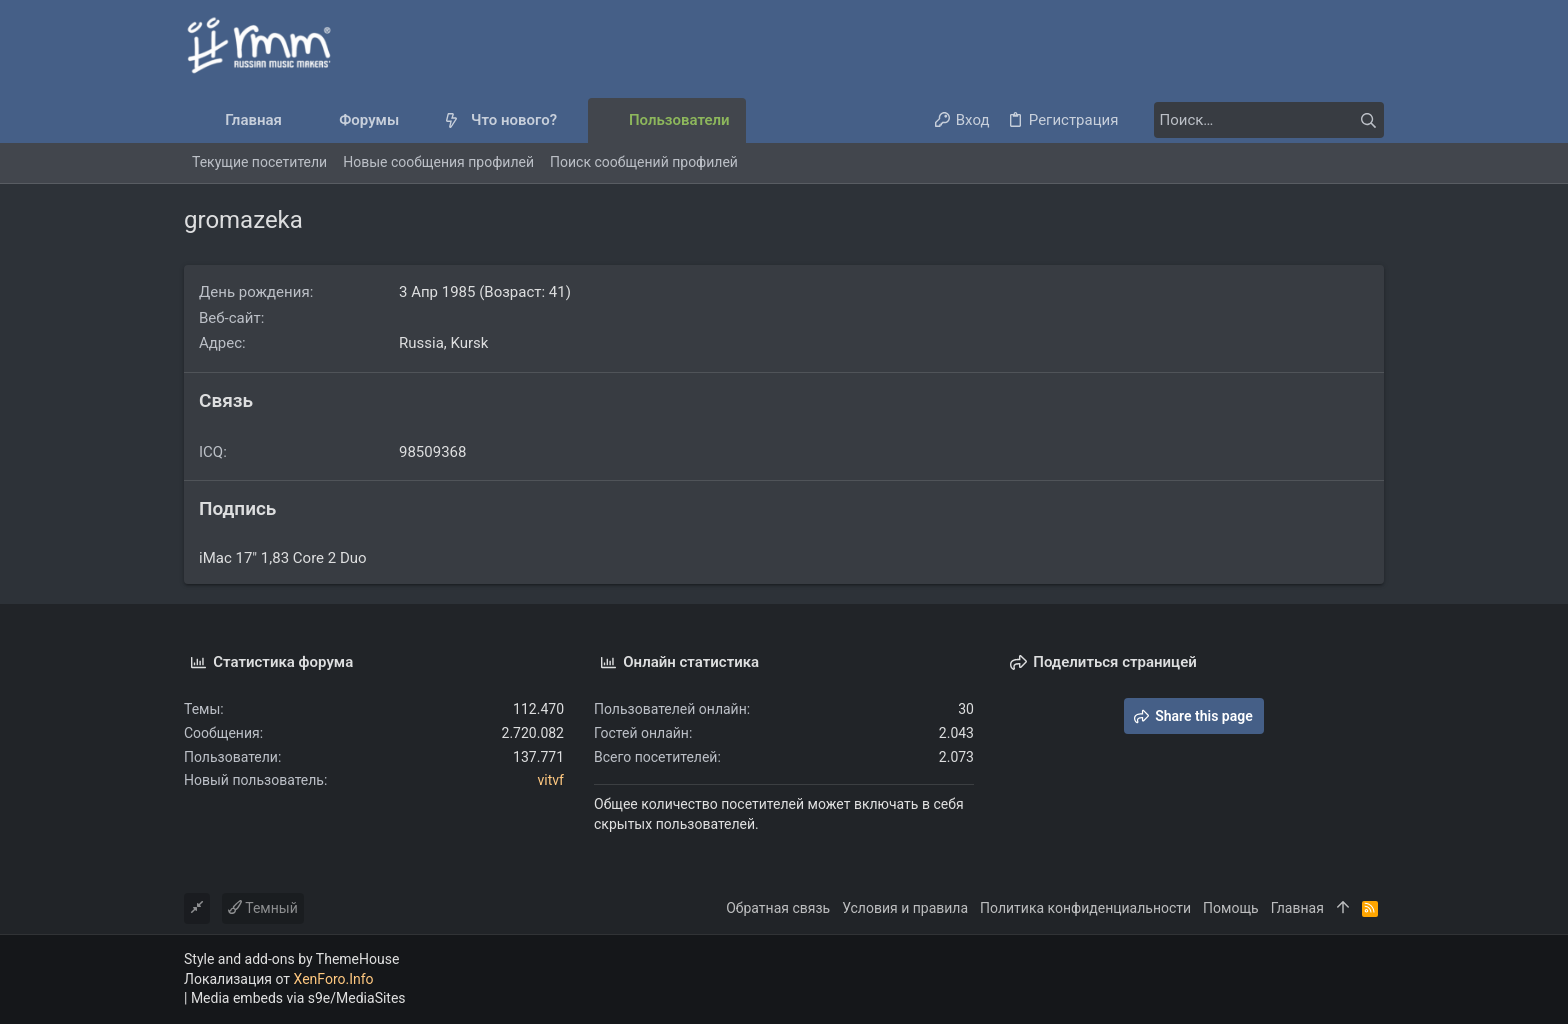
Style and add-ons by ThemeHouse (291, 959)
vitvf (550, 780)
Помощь (1231, 908)
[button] (415, 120)
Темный (263, 908)
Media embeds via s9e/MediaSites (298, 998)
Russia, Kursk (443, 343)
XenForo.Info (334, 979)
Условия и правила (905, 908)
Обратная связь (778, 908)
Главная (1297, 908)
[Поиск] (1259, 120)
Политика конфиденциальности (1085, 908)
